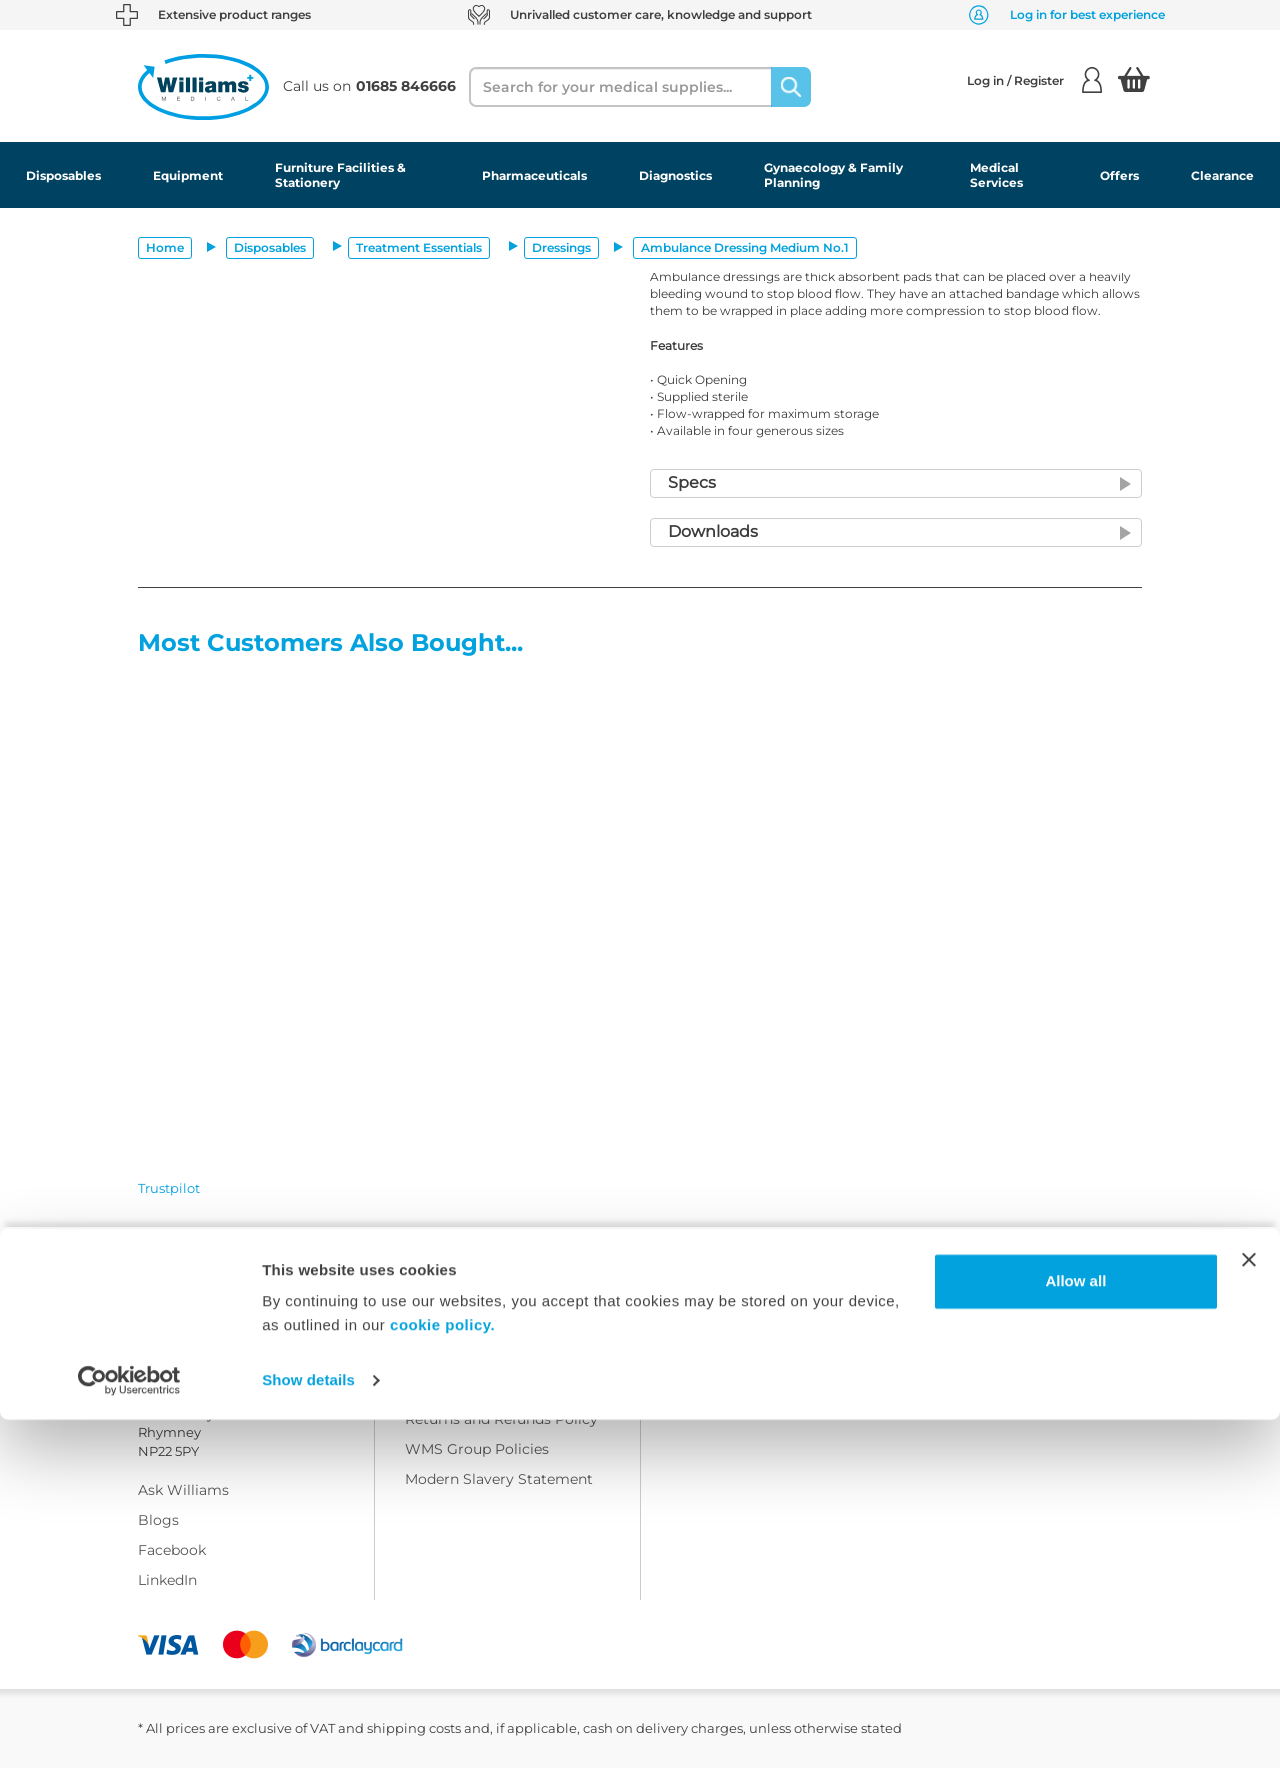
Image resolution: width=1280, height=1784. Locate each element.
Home (165, 247)
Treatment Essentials (419, 247)
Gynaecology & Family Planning (833, 175)
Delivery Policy (457, 1375)
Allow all (1075, 1645)
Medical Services (996, 175)
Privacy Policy (454, 1405)
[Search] (791, 87)
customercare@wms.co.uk (231, 1364)
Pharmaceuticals (534, 175)
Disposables (63, 175)
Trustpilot (169, 1188)
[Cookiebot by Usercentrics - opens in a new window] (129, 1745)
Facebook (172, 1566)
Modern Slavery (725, 1405)
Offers (1119, 175)
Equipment (188, 175)
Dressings (561, 247)
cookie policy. (442, 1689)
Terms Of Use (452, 1345)
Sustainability (718, 1345)
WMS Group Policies (477, 1465)
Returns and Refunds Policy (501, 1435)
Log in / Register (1034, 80)
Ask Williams (183, 1506)
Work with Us (452, 1315)
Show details (308, 1744)
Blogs (158, 1536)
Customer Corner (732, 1315)
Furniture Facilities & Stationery (340, 175)
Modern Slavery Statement (499, 1495)
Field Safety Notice (737, 1375)
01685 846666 (287, 1339)
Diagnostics (675, 175)
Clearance (1222, 175)
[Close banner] (1249, 1624)
